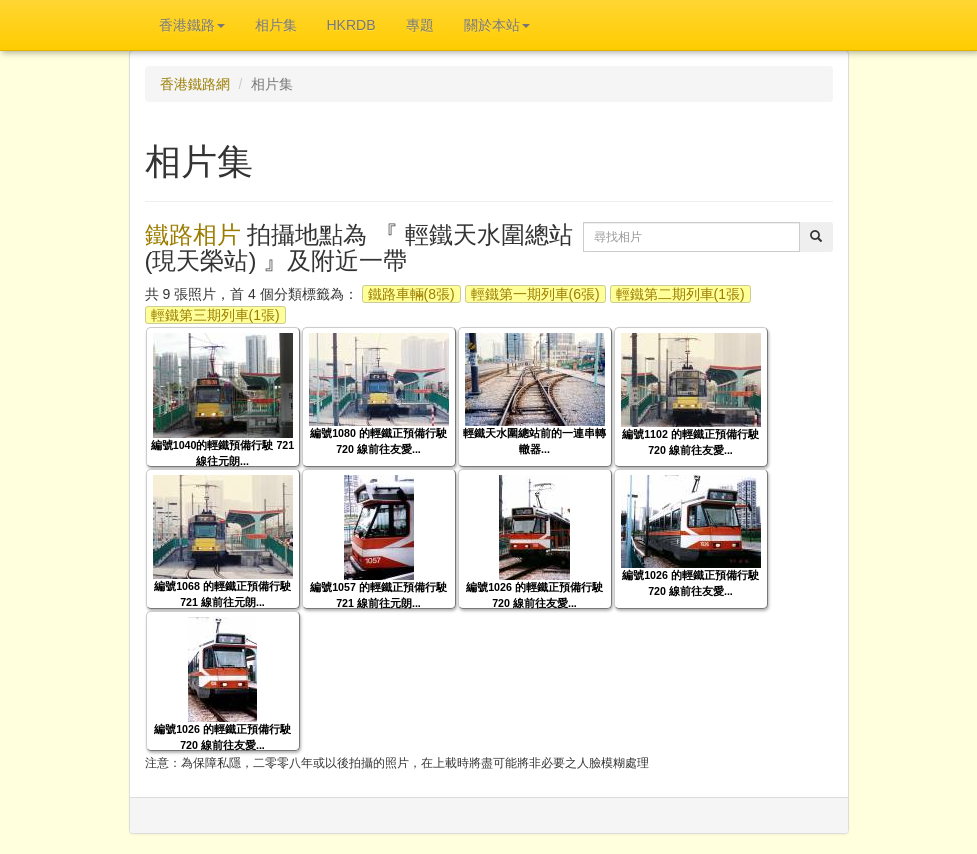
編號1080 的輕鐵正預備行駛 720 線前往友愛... (378, 440)
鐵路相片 (193, 234)
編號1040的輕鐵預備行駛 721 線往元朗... (222, 452)
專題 (420, 25)
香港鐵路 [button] (192, 25)
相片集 (276, 25)
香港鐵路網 (195, 84)
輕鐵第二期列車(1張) (680, 294)
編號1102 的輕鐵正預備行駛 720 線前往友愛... (690, 441)
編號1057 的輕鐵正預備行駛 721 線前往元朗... (378, 594)
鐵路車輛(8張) (411, 294)
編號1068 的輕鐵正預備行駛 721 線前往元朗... (222, 593)
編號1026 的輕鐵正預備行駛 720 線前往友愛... (534, 594)
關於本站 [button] (497, 25)
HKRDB (351, 25)
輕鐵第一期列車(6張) (535, 294)
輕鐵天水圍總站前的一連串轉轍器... (534, 440)
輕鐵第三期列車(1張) (215, 315)
